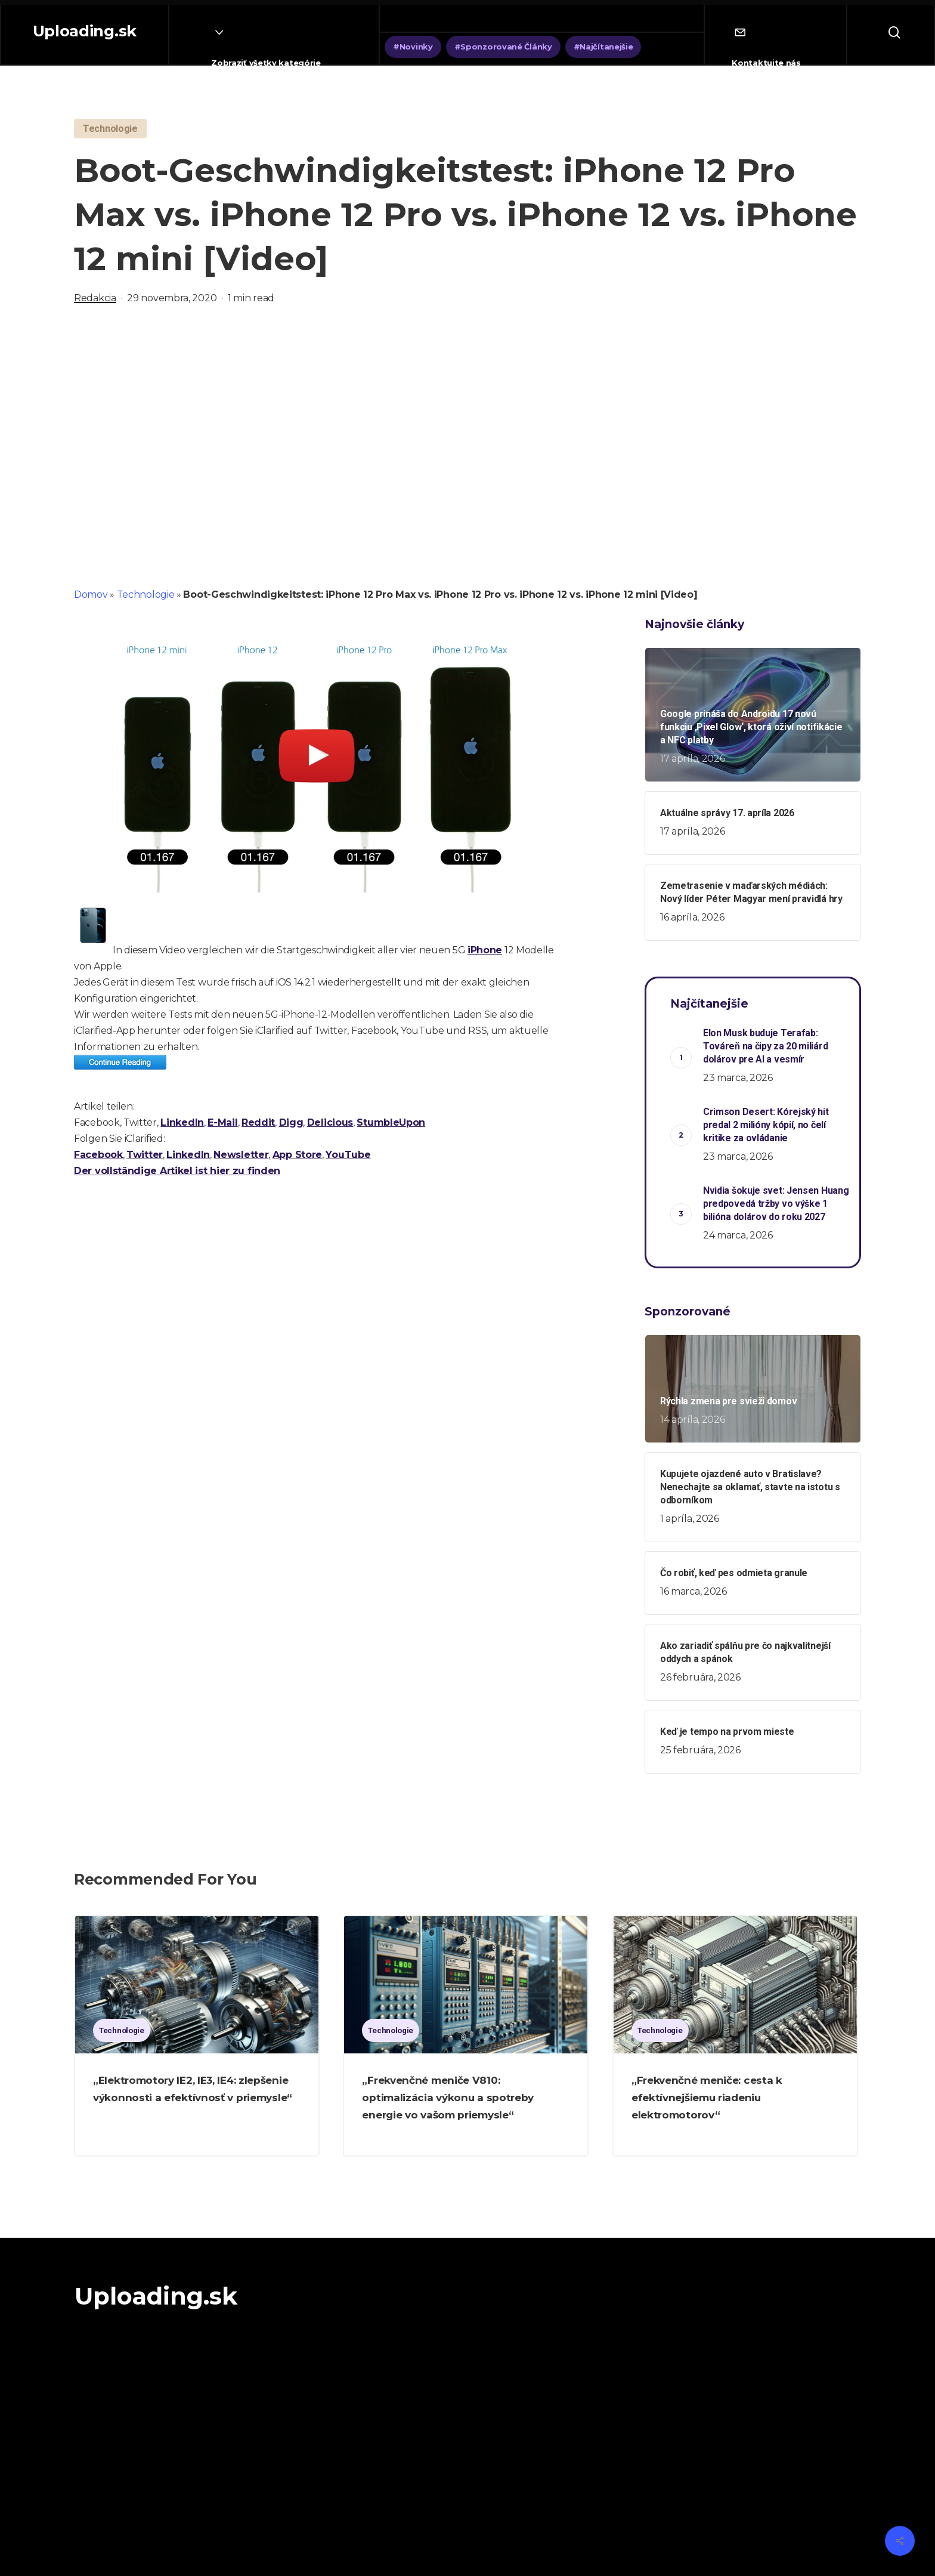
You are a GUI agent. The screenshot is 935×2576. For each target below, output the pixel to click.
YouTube (348, 1154)
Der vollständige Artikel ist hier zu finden (177, 1170)
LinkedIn (182, 1122)
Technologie (146, 594)
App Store (297, 1154)
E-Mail (222, 1122)
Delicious (330, 1122)
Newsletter (240, 1154)
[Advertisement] (467, 443)
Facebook (98, 1154)
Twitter (144, 1154)
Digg (291, 1122)
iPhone (485, 950)
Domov (91, 594)
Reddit (258, 1122)
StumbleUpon (391, 1122)
